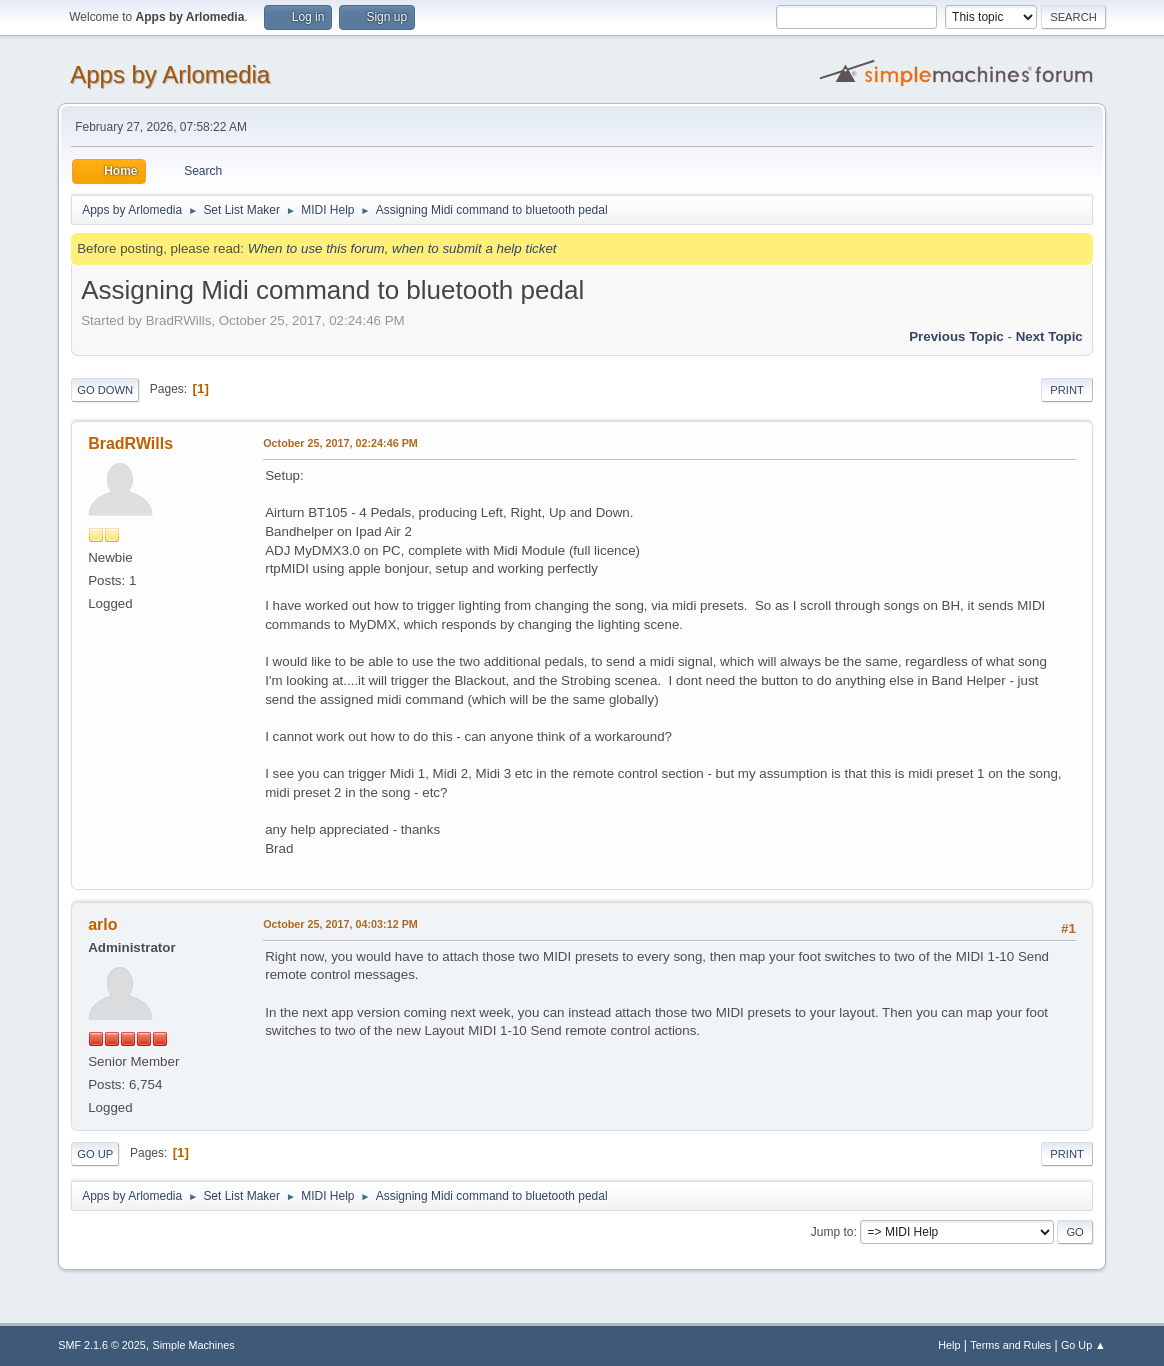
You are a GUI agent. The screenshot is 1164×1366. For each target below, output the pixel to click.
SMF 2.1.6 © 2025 (102, 1345)
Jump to (832, 1232)
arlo (102, 924)
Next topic (1049, 336)
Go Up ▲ (1083, 1345)
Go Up (95, 1154)
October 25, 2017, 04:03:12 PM (340, 924)
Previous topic (956, 336)
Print (1067, 390)
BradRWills (130, 443)
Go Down (105, 390)
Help (949, 1345)
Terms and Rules (1010, 1345)
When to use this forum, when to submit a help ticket (402, 248)
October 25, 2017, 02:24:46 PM (340, 443)
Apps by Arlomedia (170, 74)
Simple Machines (194, 1345)
